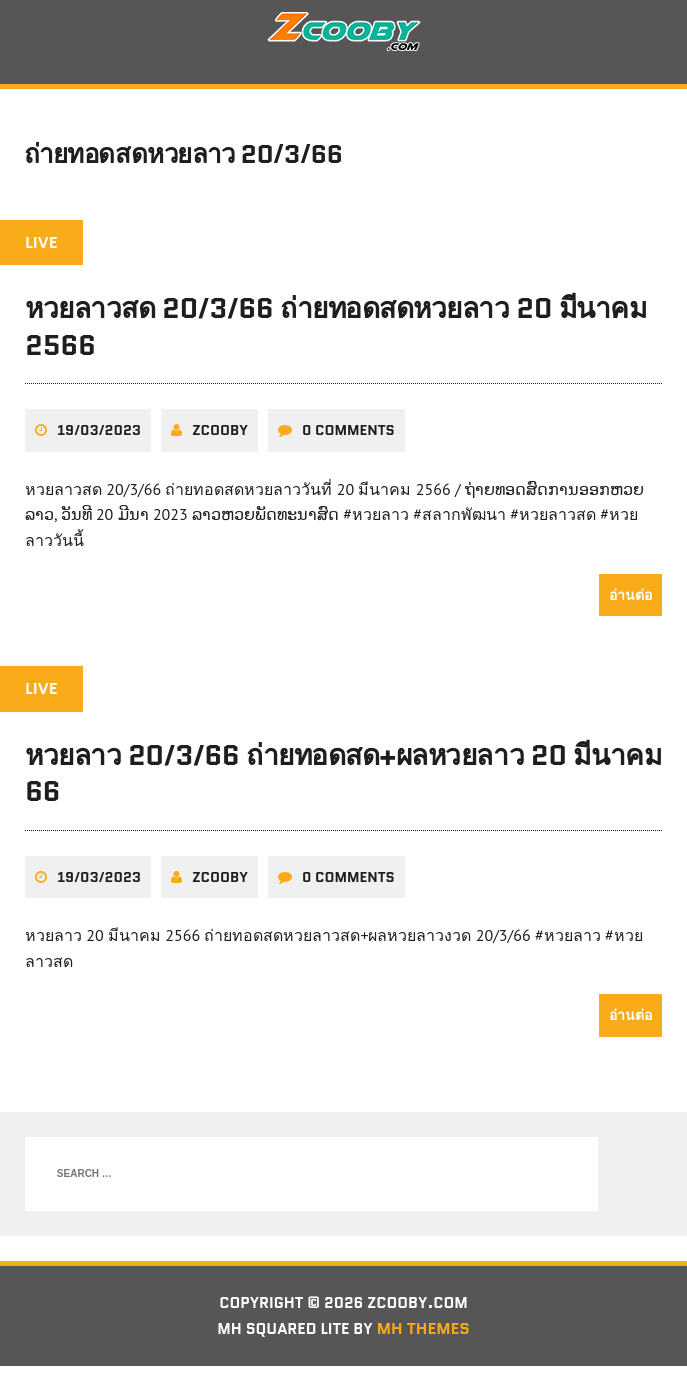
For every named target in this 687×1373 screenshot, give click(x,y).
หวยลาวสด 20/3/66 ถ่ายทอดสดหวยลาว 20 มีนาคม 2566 (336, 333)
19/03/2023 (99, 436)
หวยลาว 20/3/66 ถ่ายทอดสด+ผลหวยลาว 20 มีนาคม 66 (343, 779)
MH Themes (427, 1335)
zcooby (220, 436)
